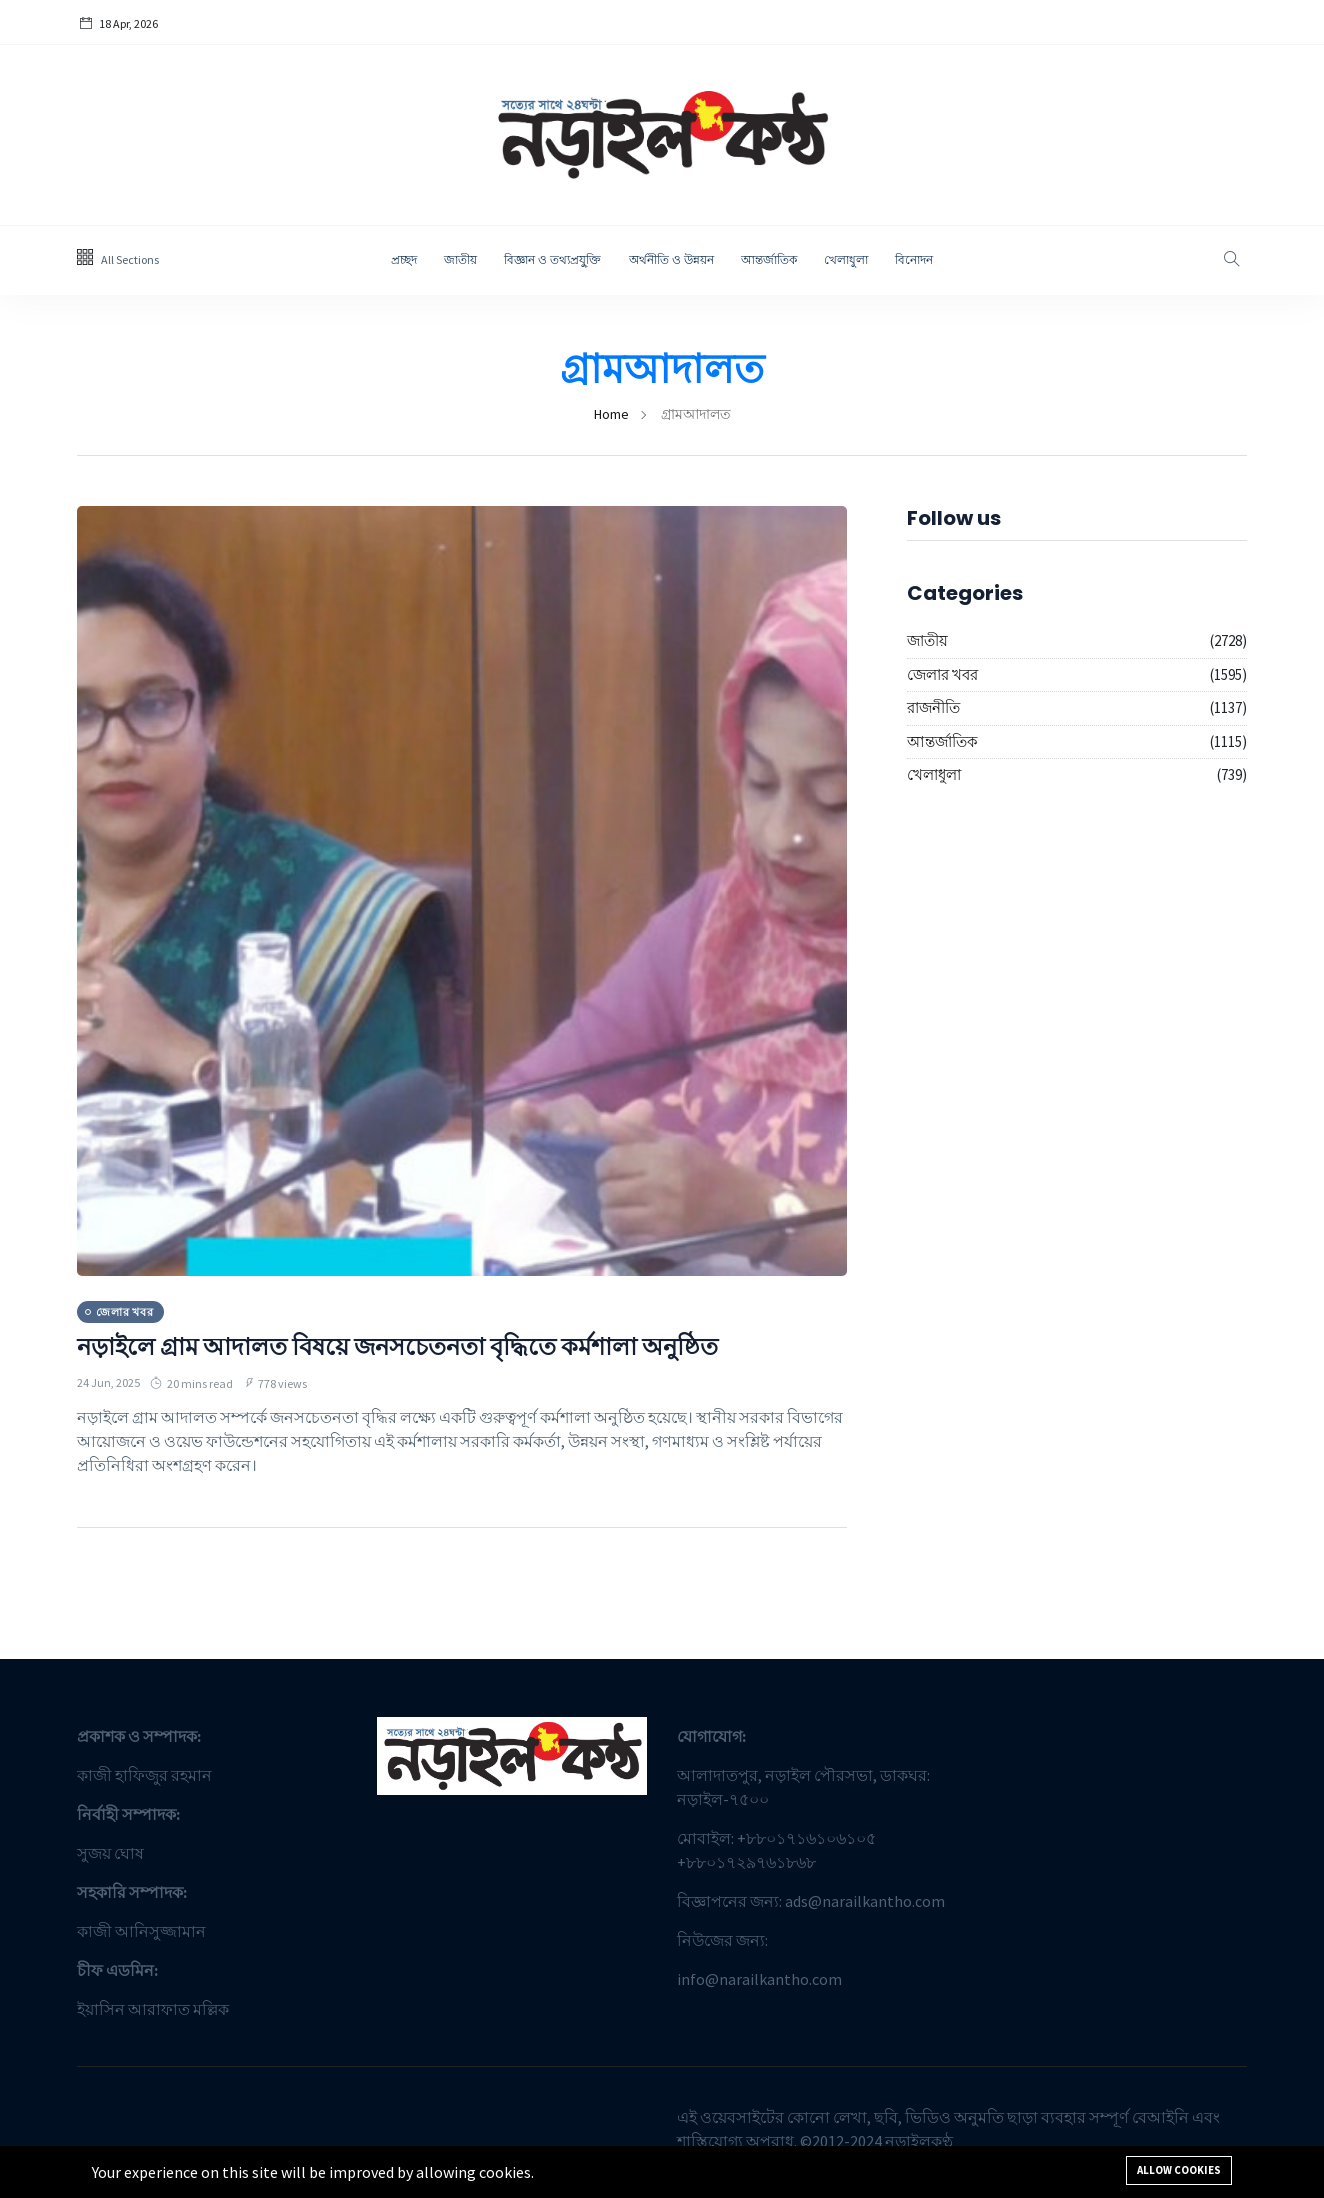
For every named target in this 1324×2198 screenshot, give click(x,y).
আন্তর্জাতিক (769, 260)
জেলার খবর (942, 674)
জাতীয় (460, 260)
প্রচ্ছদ (404, 260)
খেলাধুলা (846, 260)
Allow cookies (1179, 2170)
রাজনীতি (933, 707)
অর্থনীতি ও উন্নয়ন (672, 260)
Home (611, 414)
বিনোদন (914, 260)
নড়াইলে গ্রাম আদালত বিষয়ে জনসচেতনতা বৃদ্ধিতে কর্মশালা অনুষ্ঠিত (397, 1346)
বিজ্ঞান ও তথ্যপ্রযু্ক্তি (553, 260)
